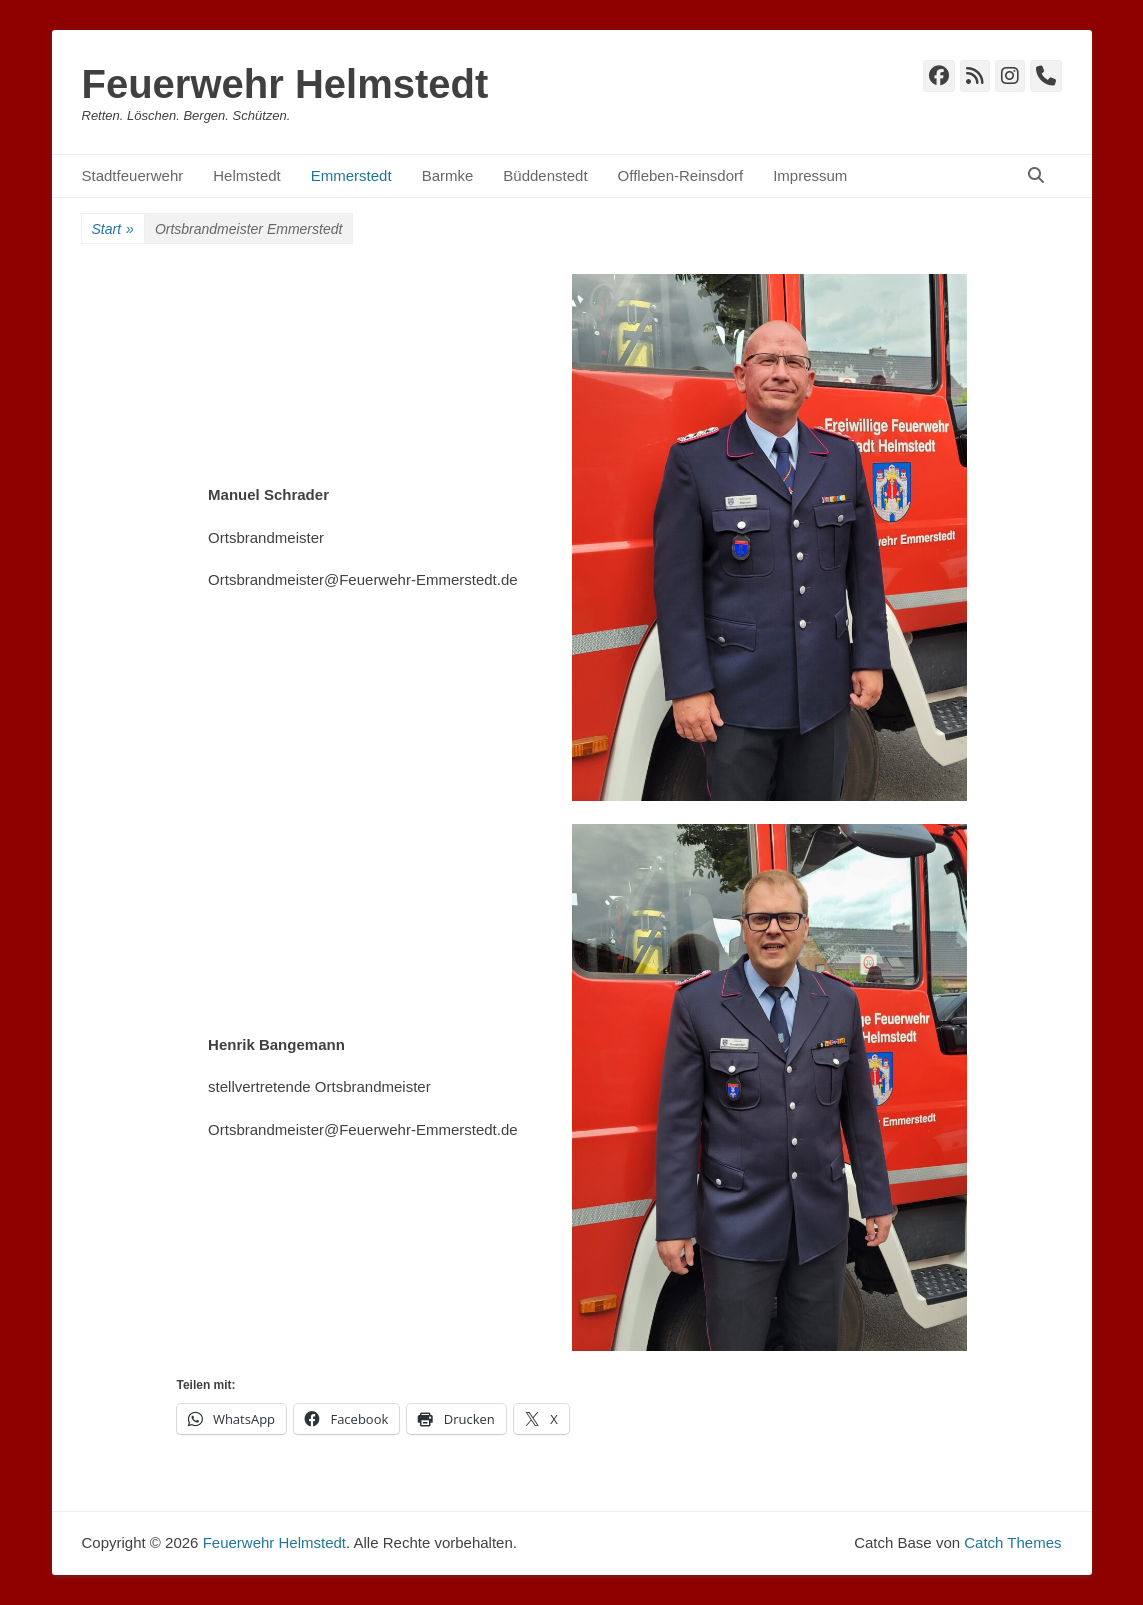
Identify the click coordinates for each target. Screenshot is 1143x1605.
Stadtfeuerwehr (133, 175)
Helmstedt (247, 175)
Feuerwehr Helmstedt (285, 84)
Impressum (810, 175)
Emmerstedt (351, 175)
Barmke (448, 175)
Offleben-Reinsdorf (681, 175)
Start (113, 229)
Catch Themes (1012, 1542)
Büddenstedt (545, 175)
